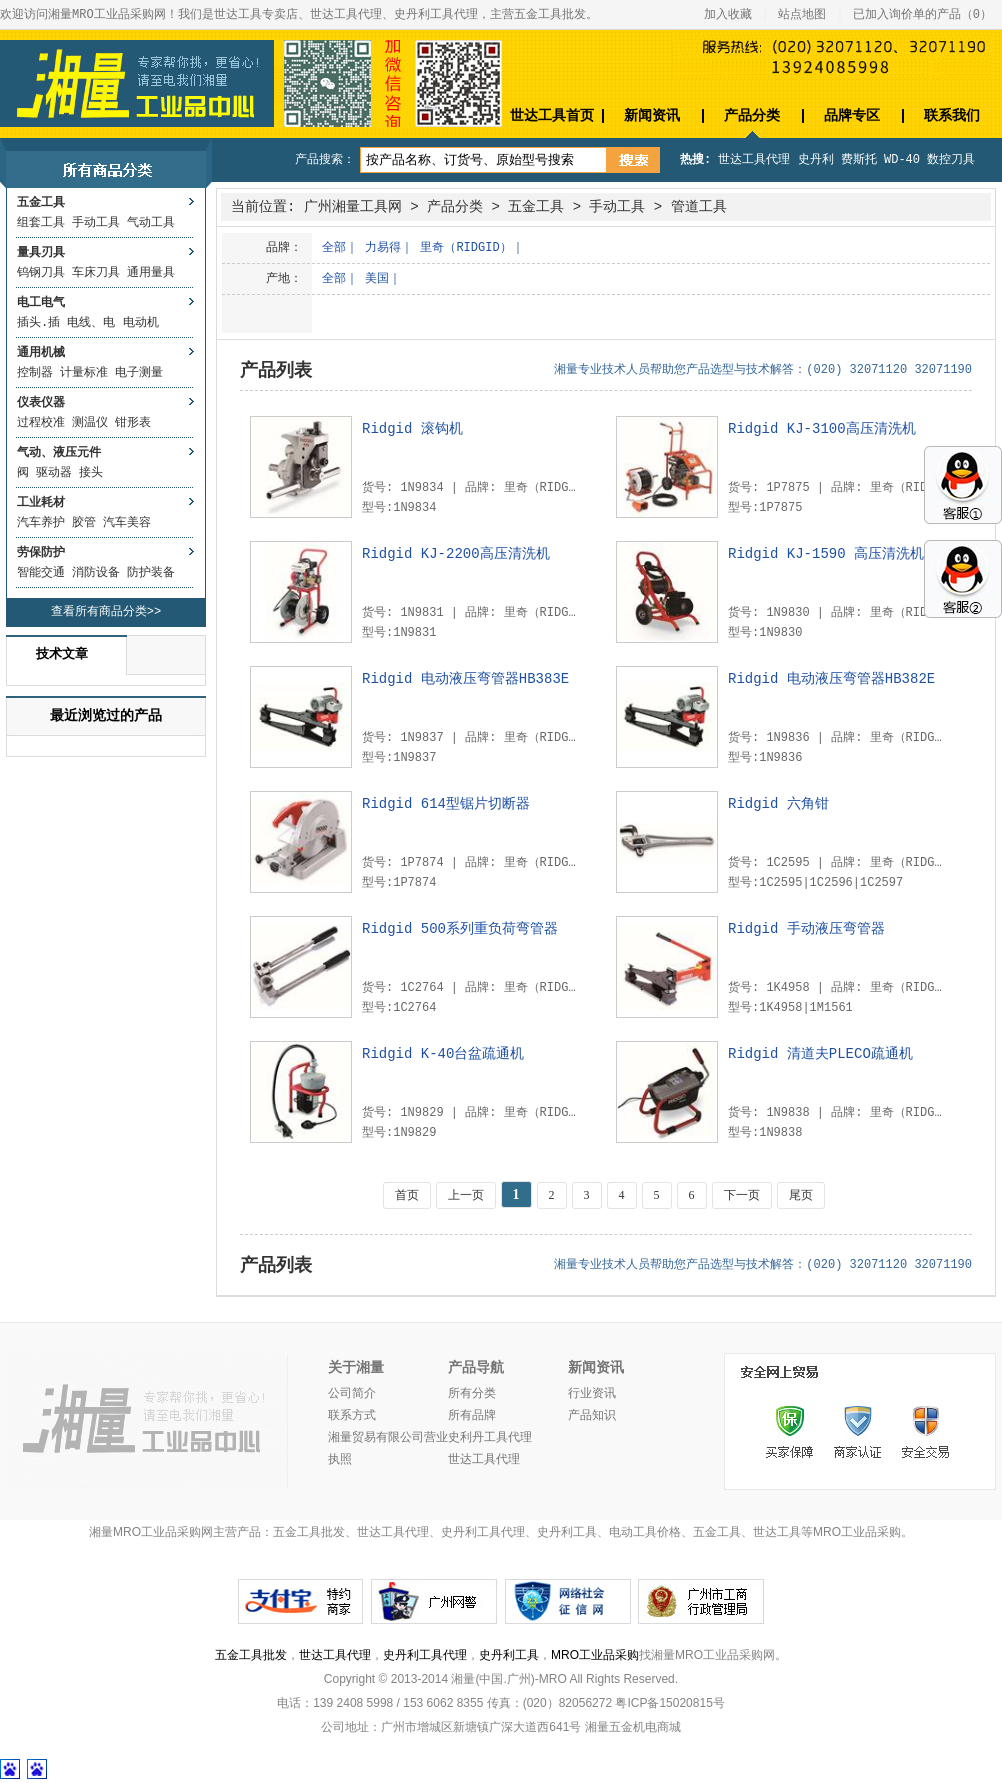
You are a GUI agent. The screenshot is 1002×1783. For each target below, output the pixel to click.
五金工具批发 (251, 1655)
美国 (377, 279)
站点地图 (802, 15)
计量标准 (84, 373)
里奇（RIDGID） (465, 248)
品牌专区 (852, 115)
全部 (334, 248)
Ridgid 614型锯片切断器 (446, 804)
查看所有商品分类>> (106, 612)
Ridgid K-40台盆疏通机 (443, 1054)
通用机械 (41, 353)
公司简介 (352, 1394)
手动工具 (96, 223)
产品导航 (476, 1368)
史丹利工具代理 (425, 1655)
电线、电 (91, 323)
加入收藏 (728, 15)
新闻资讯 (652, 115)
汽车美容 (127, 523)
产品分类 (752, 115)
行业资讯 (592, 1394)
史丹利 (816, 160)
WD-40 (902, 160)
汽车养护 (41, 523)
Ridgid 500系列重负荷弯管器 (460, 929)
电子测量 (139, 373)
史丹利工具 (509, 1655)
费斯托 (859, 160)
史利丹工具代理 (490, 1438)
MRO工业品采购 (595, 1655)
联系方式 (352, 1416)
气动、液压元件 (59, 453)
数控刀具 (951, 160)
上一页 (466, 1195)
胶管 (84, 523)
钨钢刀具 (41, 273)
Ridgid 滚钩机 (412, 429)
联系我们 (952, 115)
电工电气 (41, 303)
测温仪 (90, 423)
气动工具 (151, 223)
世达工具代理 (754, 160)
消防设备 (96, 573)
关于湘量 (356, 1368)
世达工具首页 (552, 115)
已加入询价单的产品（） (922, 15)
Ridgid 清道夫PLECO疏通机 (820, 1054)
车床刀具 (96, 273)
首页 (407, 1195)
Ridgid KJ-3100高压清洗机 (822, 429)
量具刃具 (41, 253)
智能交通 (41, 573)
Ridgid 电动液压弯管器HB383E (465, 679)
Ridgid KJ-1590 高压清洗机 (826, 554)
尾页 (801, 1195)
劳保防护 (41, 553)
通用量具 (151, 273)
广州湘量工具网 (353, 207)
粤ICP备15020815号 (669, 1703)
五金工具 (41, 203)
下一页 (742, 1195)
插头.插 (38, 323)
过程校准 (41, 423)
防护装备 (151, 573)
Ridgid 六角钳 (778, 804)
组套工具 (41, 223)
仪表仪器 (41, 403)
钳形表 (133, 423)
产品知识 (592, 1416)
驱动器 (54, 473)
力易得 (383, 248)
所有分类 (472, 1394)
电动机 (141, 323)
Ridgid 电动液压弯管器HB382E (831, 679)
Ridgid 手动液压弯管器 (806, 929)
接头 (91, 473)
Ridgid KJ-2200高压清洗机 (456, 554)
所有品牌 (472, 1416)
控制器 (35, 373)
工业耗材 (41, 503)
